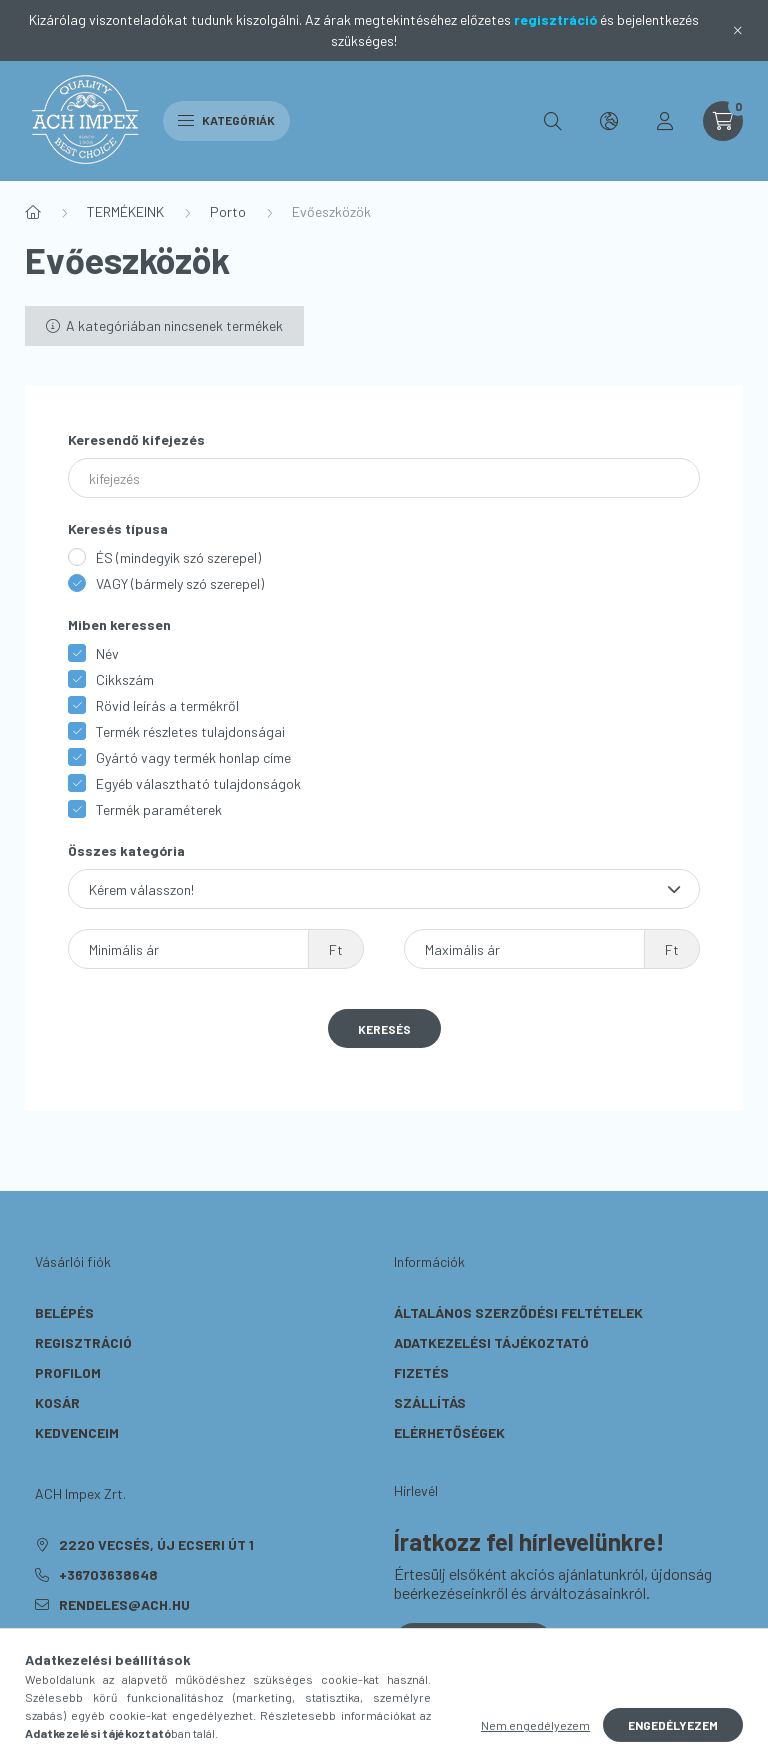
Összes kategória (126, 850)
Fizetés (421, 1372)
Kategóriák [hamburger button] (226, 120)
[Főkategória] (33, 212)
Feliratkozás (473, 1642)
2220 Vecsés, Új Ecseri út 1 (156, 1544)
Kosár (57, 1402)
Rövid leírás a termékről (167, 705)
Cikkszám (125, 679)
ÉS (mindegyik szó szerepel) (178, 557)
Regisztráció (83, 1342)
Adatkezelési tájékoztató (491, 1342)
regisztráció (555, 19)
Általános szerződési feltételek (518, 1312)
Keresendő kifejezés (136, 439)
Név (107, 653)
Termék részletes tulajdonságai (190, 731)
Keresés (384, 1029)
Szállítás (430, 1402)
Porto (228, 211)
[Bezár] (738, 30)
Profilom (68, 1372)
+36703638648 (108, 1574)
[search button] (553, 121)
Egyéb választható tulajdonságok (198, 783)
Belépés (64, 1312)
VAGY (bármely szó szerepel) (180, 583)
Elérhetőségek (449, 1432)
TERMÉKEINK (125, 211)
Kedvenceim (77, 1432)
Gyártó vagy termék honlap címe (193, 757)
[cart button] (723, 121)
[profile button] (665, 121)
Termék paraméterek (159, 809)
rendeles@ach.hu (124, 1604)
